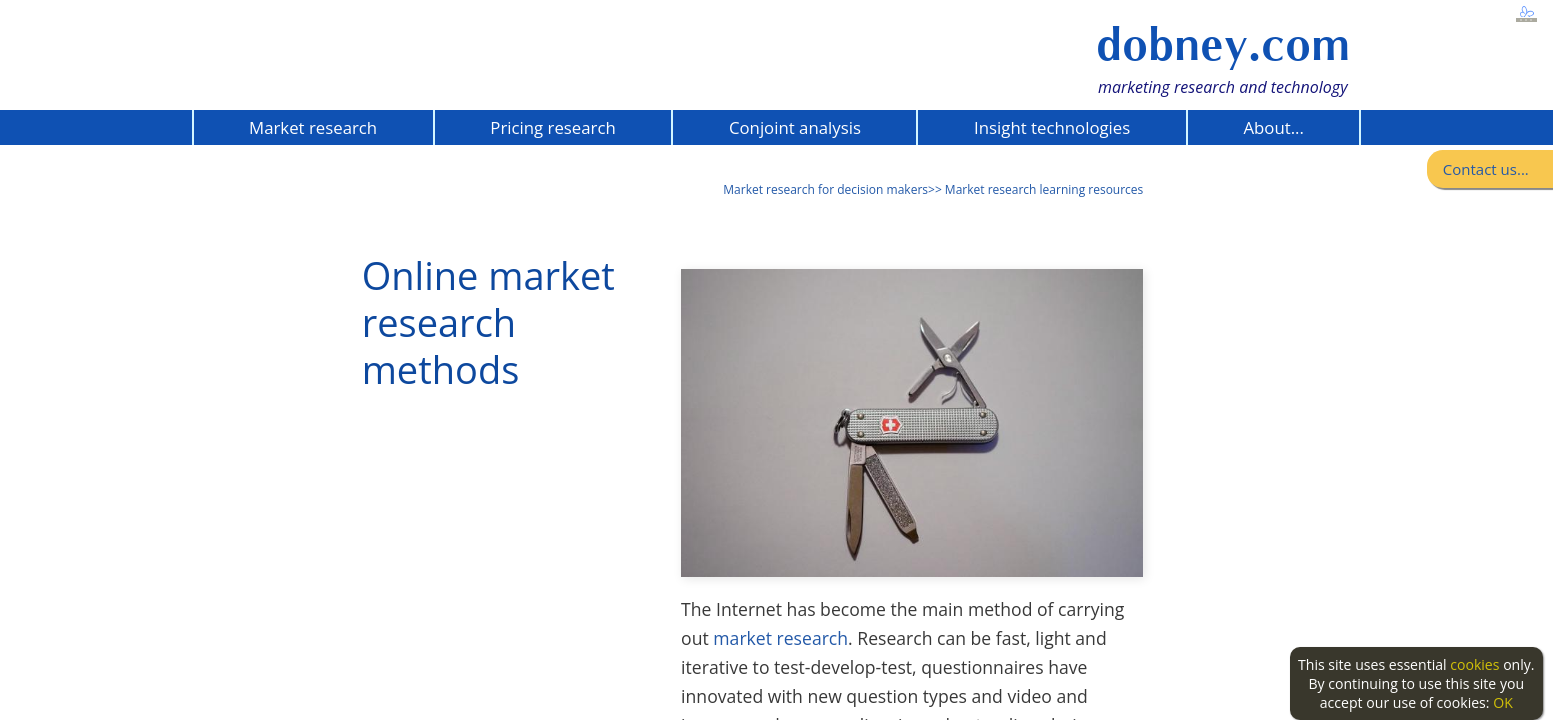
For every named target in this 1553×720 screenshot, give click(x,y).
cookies (1474, 664)
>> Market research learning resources (1035, 189)
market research (780, 638)
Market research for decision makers (825, 189)
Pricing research (552, 127)
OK (1503, 702)
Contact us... (1486, 169)
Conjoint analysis (795, 127)
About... (1273, 127)
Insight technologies (1052, 127)
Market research (313, 127)
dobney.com (1223, 44)
